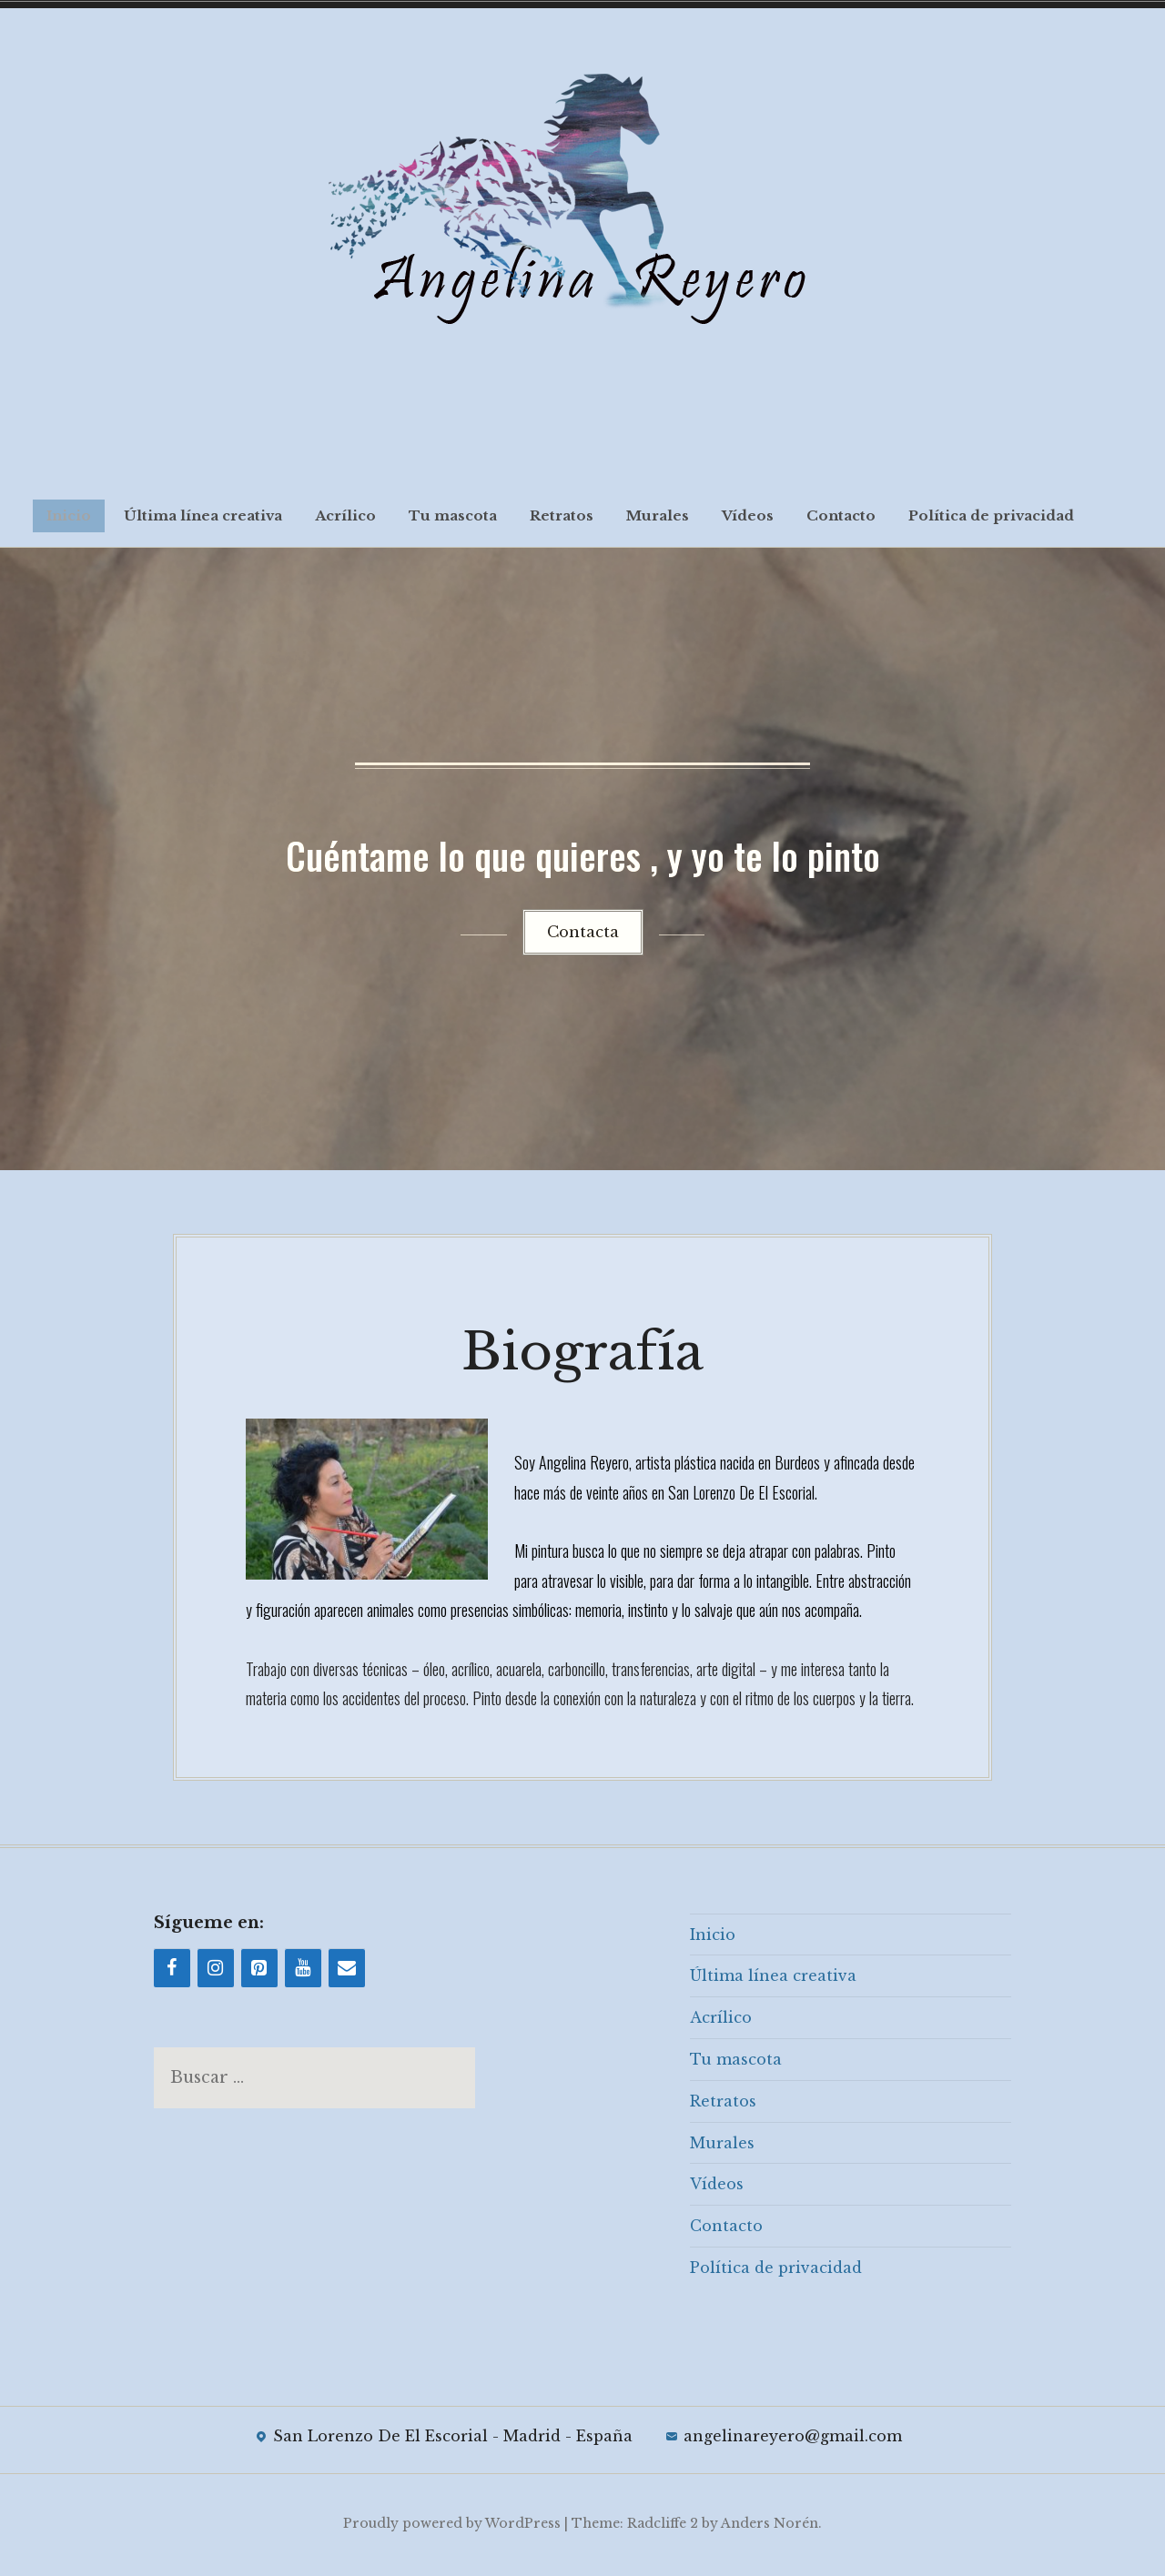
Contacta (583, 932)
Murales (657, 515)
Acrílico (345, 515)
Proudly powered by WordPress (452, 2526)
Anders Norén (769, 2526)
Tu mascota (453, 515)
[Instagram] (216, 1971)
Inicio (68, 515)
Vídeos (748, 515)
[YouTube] (303, 1971)
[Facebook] (172, 1971)
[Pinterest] (259, 1971)
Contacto (841, 515)
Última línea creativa (203, 515)
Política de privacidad (991, 515)
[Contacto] (347, 1971)
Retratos (561, 515)
